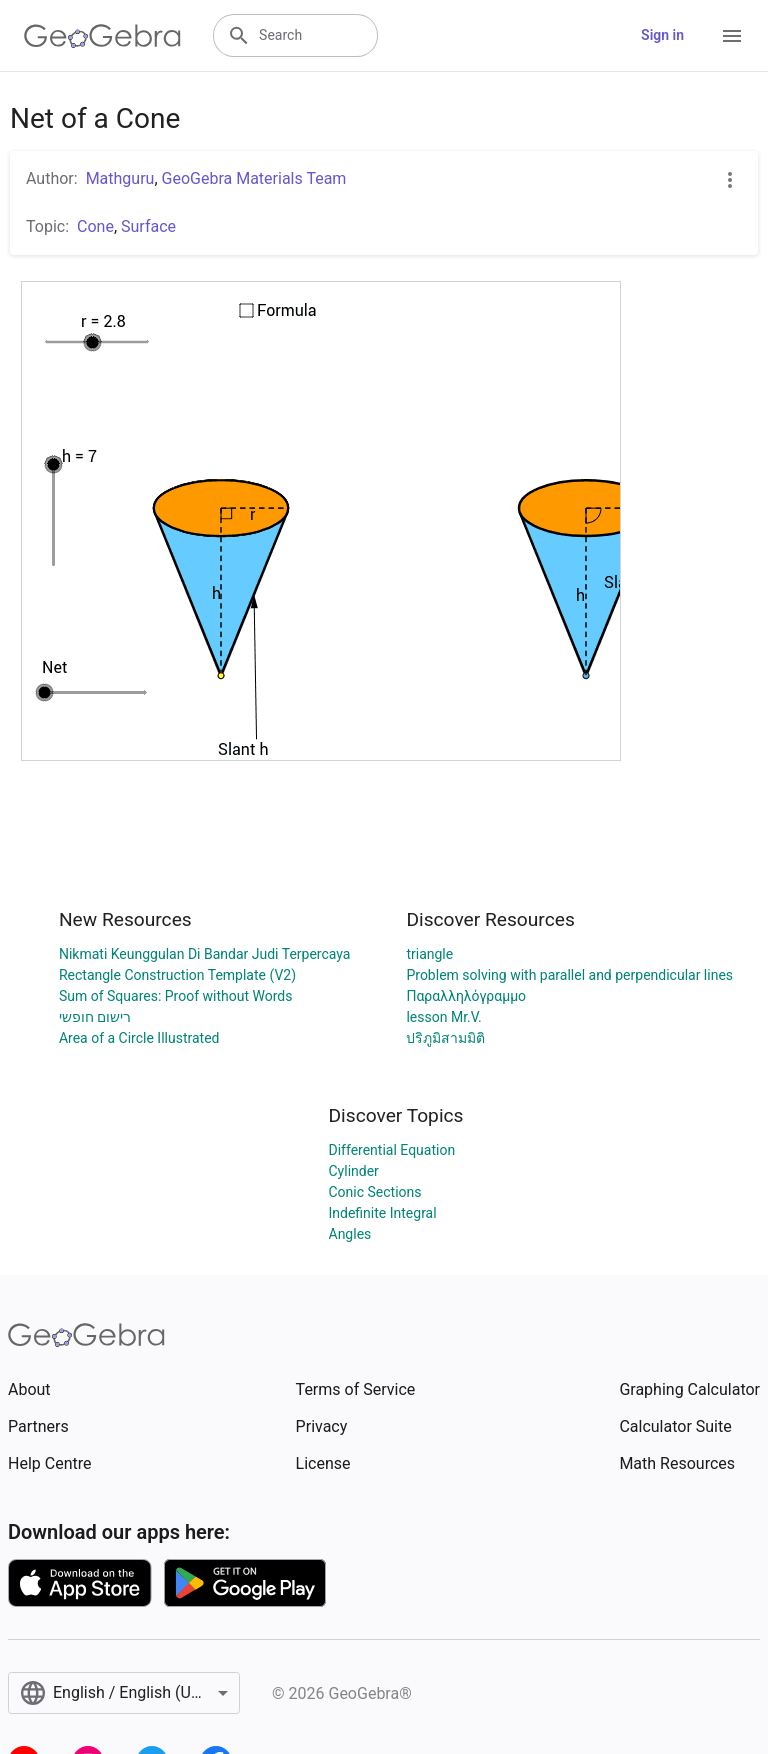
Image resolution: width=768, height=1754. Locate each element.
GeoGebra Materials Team (254, 178)
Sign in (662, 35)
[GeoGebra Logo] (102, 36)
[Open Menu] (732, 36)
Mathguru (120, 178)
